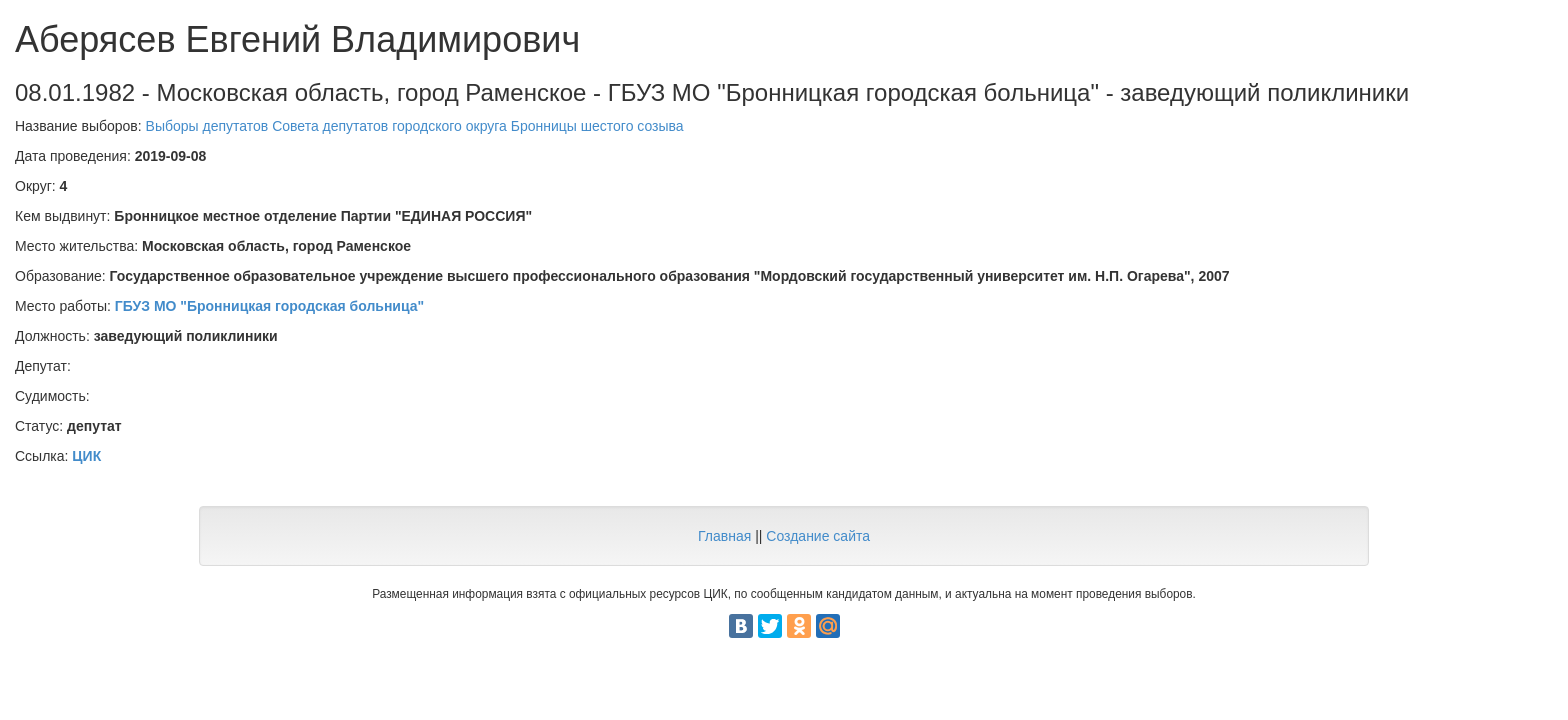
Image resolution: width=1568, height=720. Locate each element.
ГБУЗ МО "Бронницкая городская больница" (269, 306)
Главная (724, 536)
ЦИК (86, 456)
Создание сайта (818, 536)
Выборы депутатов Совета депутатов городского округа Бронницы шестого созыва (415, 126)
